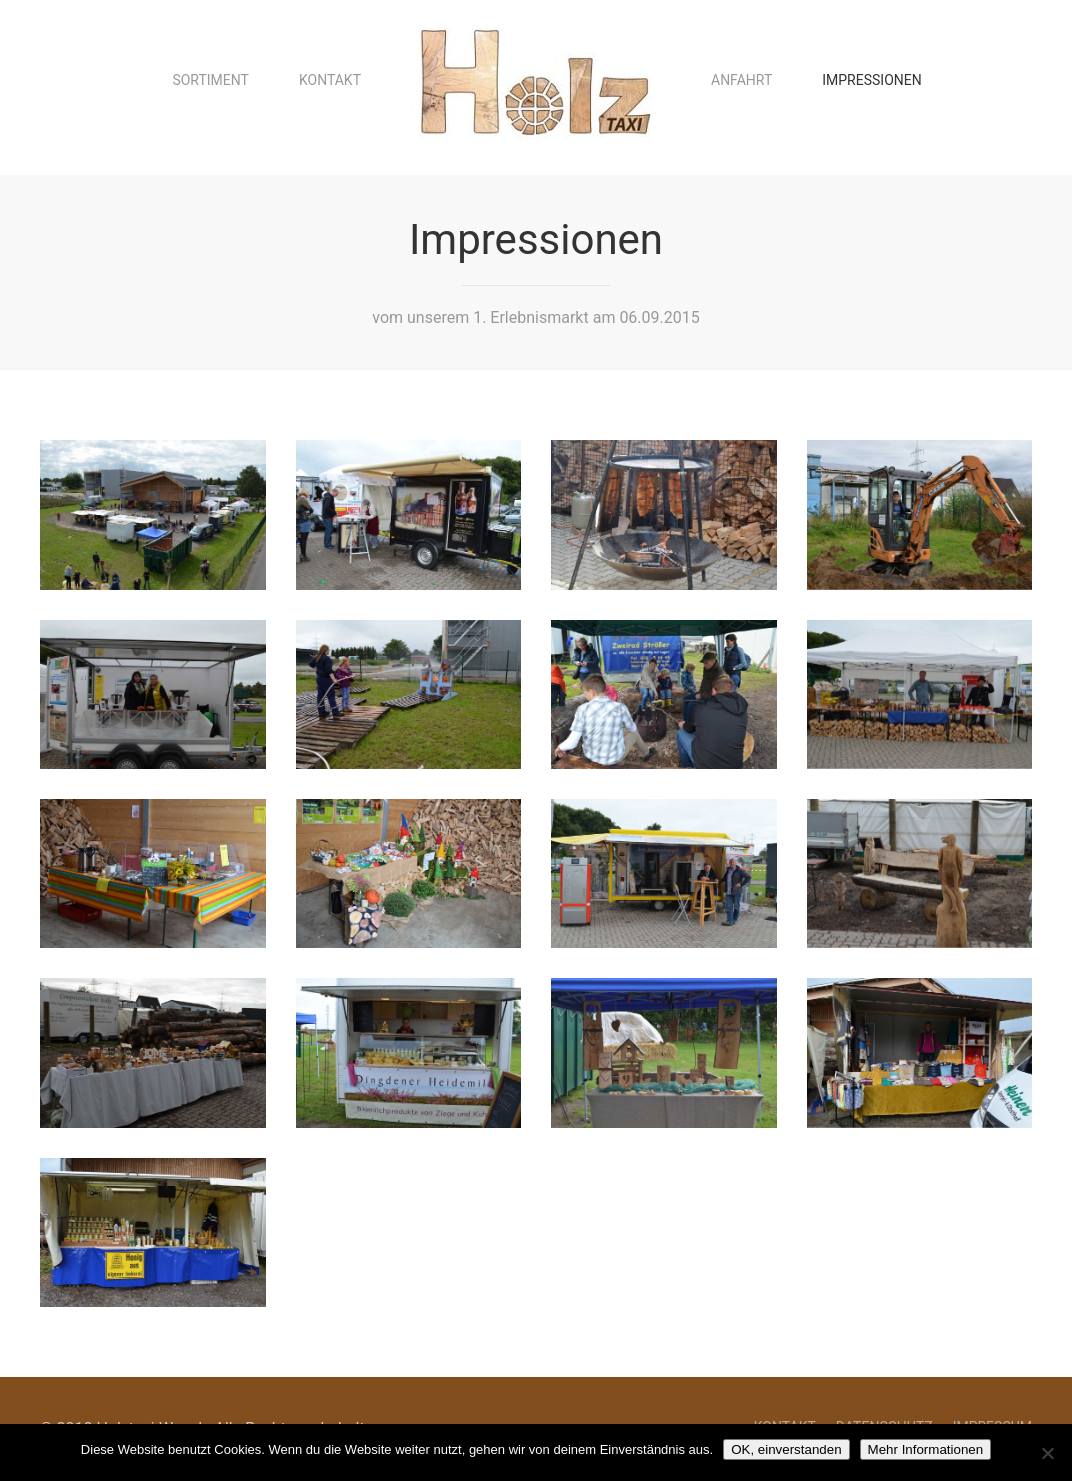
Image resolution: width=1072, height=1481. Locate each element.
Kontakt (330, 80)
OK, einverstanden (786, 1449)
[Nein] (1047, 1453)
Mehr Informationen (926, 1449)
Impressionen (871, 80)
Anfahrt (741, 80)
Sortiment (210, 80)
